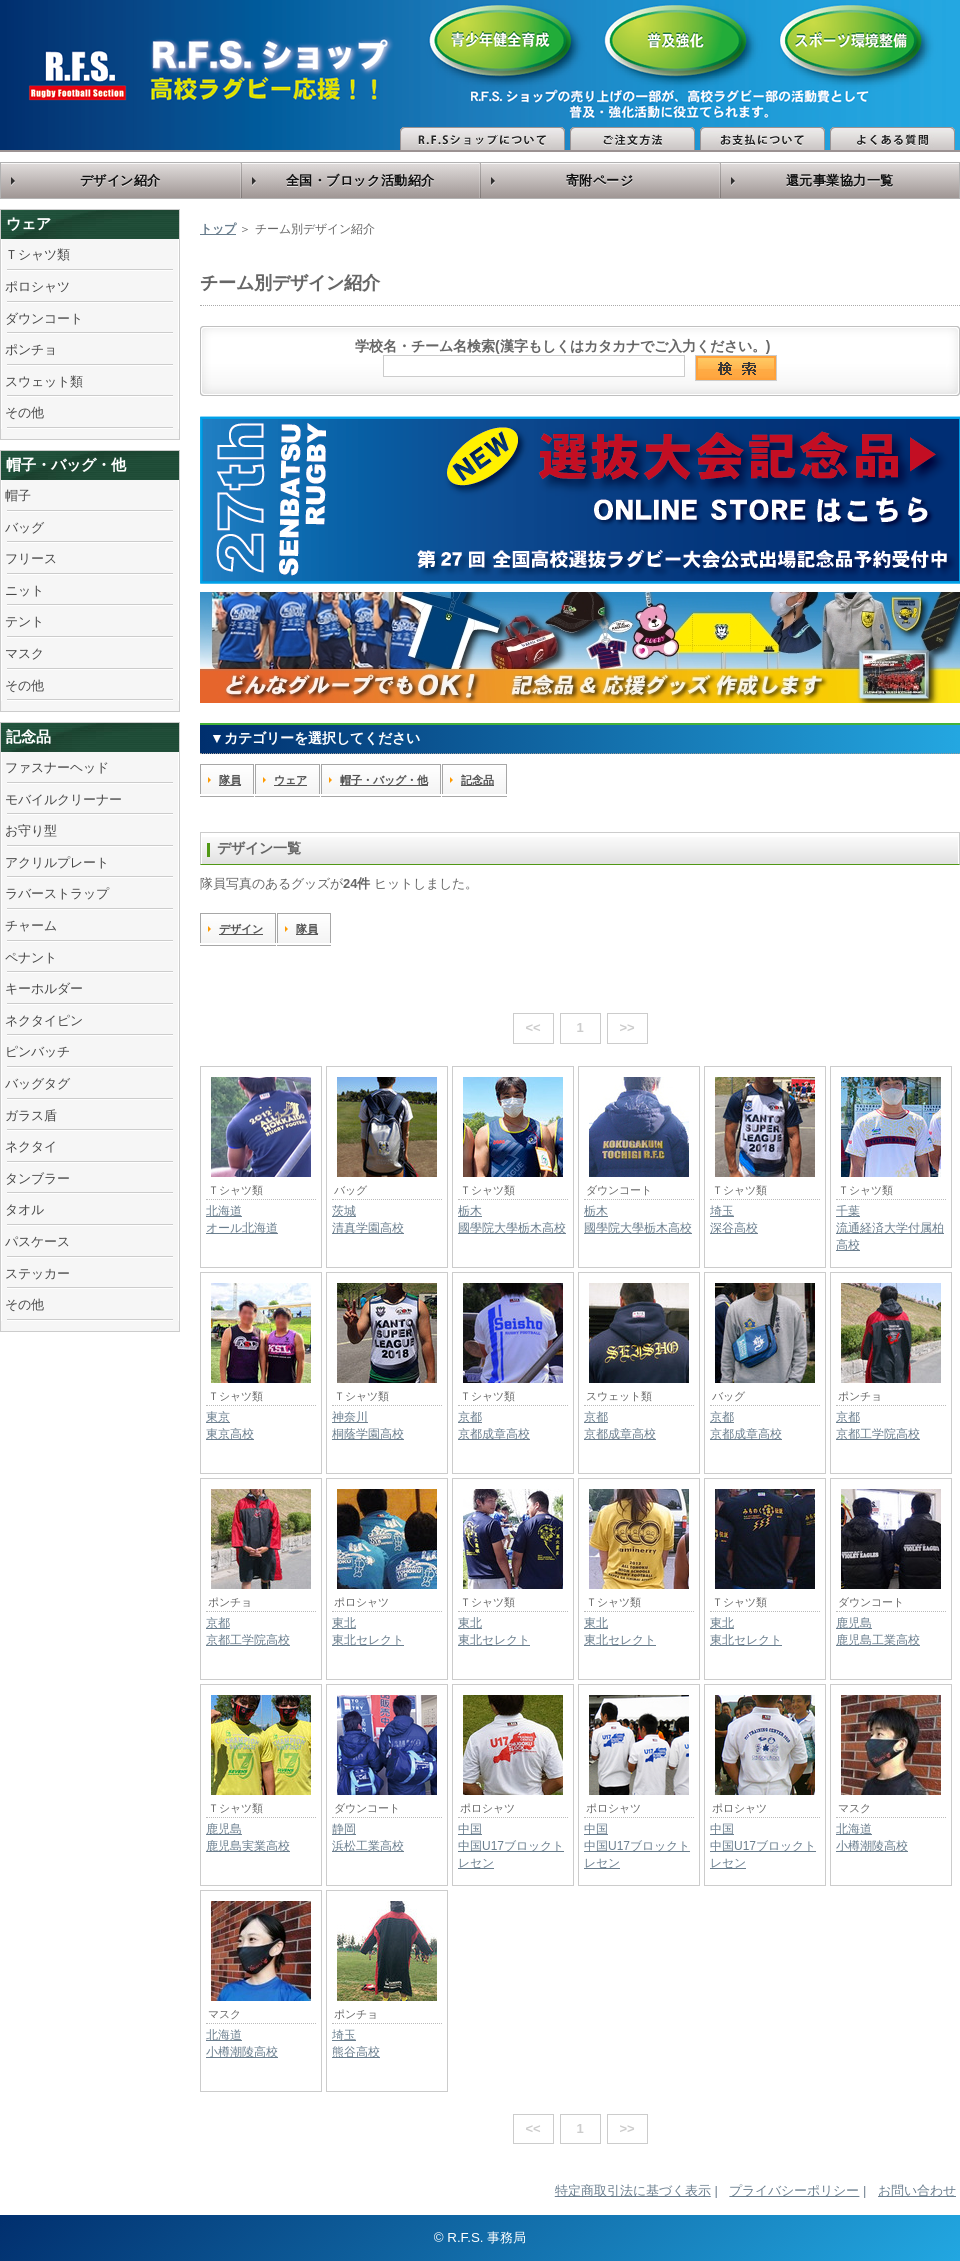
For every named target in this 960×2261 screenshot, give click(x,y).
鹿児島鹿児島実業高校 (248, 1837)
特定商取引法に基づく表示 (633, 2190)
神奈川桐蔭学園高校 (368, 1425)
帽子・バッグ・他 (66, 464)
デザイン (241, 929)
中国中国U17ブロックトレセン (511, 1846)
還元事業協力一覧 (840, 180)
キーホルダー (44, 988)
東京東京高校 (230, 1425)
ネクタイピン (44, 1020)
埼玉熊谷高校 (356, 2043)
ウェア (28, 223)
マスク (24, 653)
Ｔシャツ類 (37, 254)
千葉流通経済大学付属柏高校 (890, 1228)
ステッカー (37, 1273)
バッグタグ (37, 1083)
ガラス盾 (31, 1115)
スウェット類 (44, 381)
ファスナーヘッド (57, 767)
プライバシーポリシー (794, 2190)
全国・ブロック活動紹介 (360, 180)
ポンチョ (31, 349)
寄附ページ (600, 180)
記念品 (28, 736)
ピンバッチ (37, 1051)
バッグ (24, 527)
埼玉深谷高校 (734, 1219)
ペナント (31, 957)
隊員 (230, 780)
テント (24, 621)
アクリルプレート (57, 862)
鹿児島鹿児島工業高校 (878, 1631)
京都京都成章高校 (494, 1425)
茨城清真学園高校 (368, 1219)
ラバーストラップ (57, 893)
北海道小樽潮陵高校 (872, 1837)
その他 (24, 412)
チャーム (31, 925)
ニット (24, 590)
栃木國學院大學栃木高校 (512, 1219)
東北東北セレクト (368, 1631)
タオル (24, 1209)
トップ (218, 229)
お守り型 (31, 830)
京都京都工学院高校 (878, 1425)
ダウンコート (44, 318)
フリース (31, 558)
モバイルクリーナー (63, 799)
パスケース (37, 1241)
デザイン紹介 (120, 180)
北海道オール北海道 (242, 1219)
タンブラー (37, 1178)
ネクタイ (31, 1146)
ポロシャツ (37, 286)
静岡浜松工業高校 (368, 1837)
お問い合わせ (917, 2190)
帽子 (18, 495)
